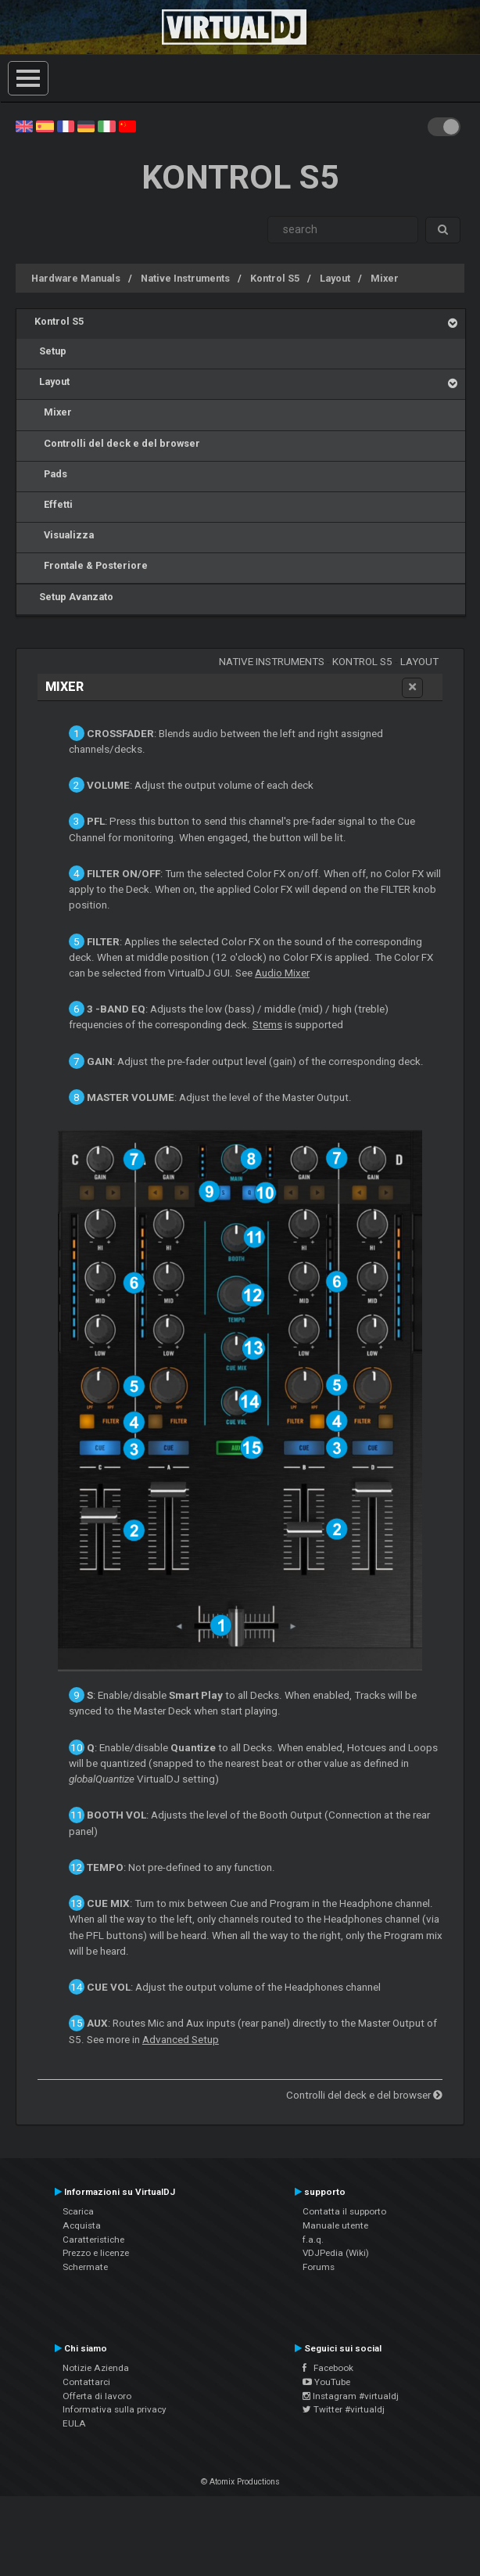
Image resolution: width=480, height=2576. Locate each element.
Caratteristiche (93, 2239)
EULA (74, 2423)
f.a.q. (313, 2239)
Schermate (85, 2266)
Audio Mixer (282, 973)
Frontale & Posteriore (91, 565)
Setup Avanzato (73, 597)
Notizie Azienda (96, 2367)
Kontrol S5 (274, 278)
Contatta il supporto (344, 2211)
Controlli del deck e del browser (117, 443)
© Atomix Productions (240, 2482)
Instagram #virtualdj (351, 2396)
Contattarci (86, 2381)
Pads (50, 474)
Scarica (78, 2211)
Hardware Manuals (75, 278)
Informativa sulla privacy (115, 2409)
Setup (50, 351)
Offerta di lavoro (97, 2396)
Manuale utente (335, 2225)
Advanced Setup (180, 2039)
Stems (267, 1025)
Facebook (328, 2367)
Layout (335, 278)
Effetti (53, 504)
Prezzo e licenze (96, 2252)
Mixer (385, 278)
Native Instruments (185, 278)
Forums (319, 2266)
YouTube (326, 2381)
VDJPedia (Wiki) (336, 2252)
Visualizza (64, 535)
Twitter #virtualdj (344, 2409)
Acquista (82, 2225)
